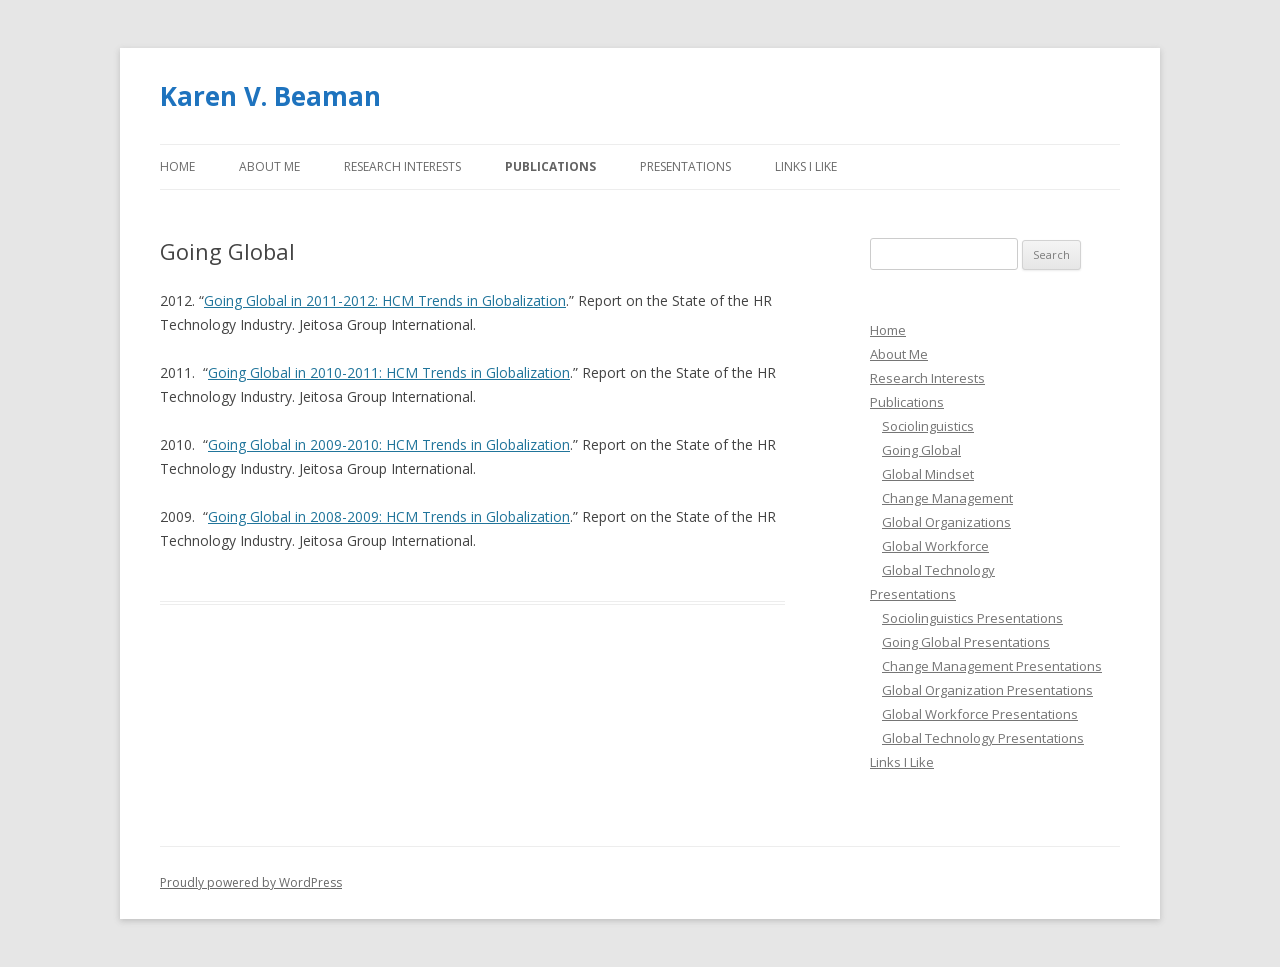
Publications (550, 166)
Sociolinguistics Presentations (972, 618)
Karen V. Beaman (270, 96)
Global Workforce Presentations (980, 714)
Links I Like (806, 166)
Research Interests (402, 166)
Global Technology (938, 570)
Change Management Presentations (992, 666)
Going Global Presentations (966, 642)
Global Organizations (946, 522)
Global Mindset (928, 474)
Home (177, 166)
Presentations (685, 166)
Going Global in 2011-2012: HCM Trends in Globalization (385, 300)
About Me (269, 166)
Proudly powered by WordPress (251, 882)
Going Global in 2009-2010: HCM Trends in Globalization (389, 444)
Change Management (947, 498)
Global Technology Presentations (983, 738)
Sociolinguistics (928, 426)
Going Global (921, 450)
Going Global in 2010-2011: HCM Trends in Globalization (389, 372)
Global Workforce (935, 546)
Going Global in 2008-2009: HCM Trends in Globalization (389, 516)
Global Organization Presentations (987, 690)
